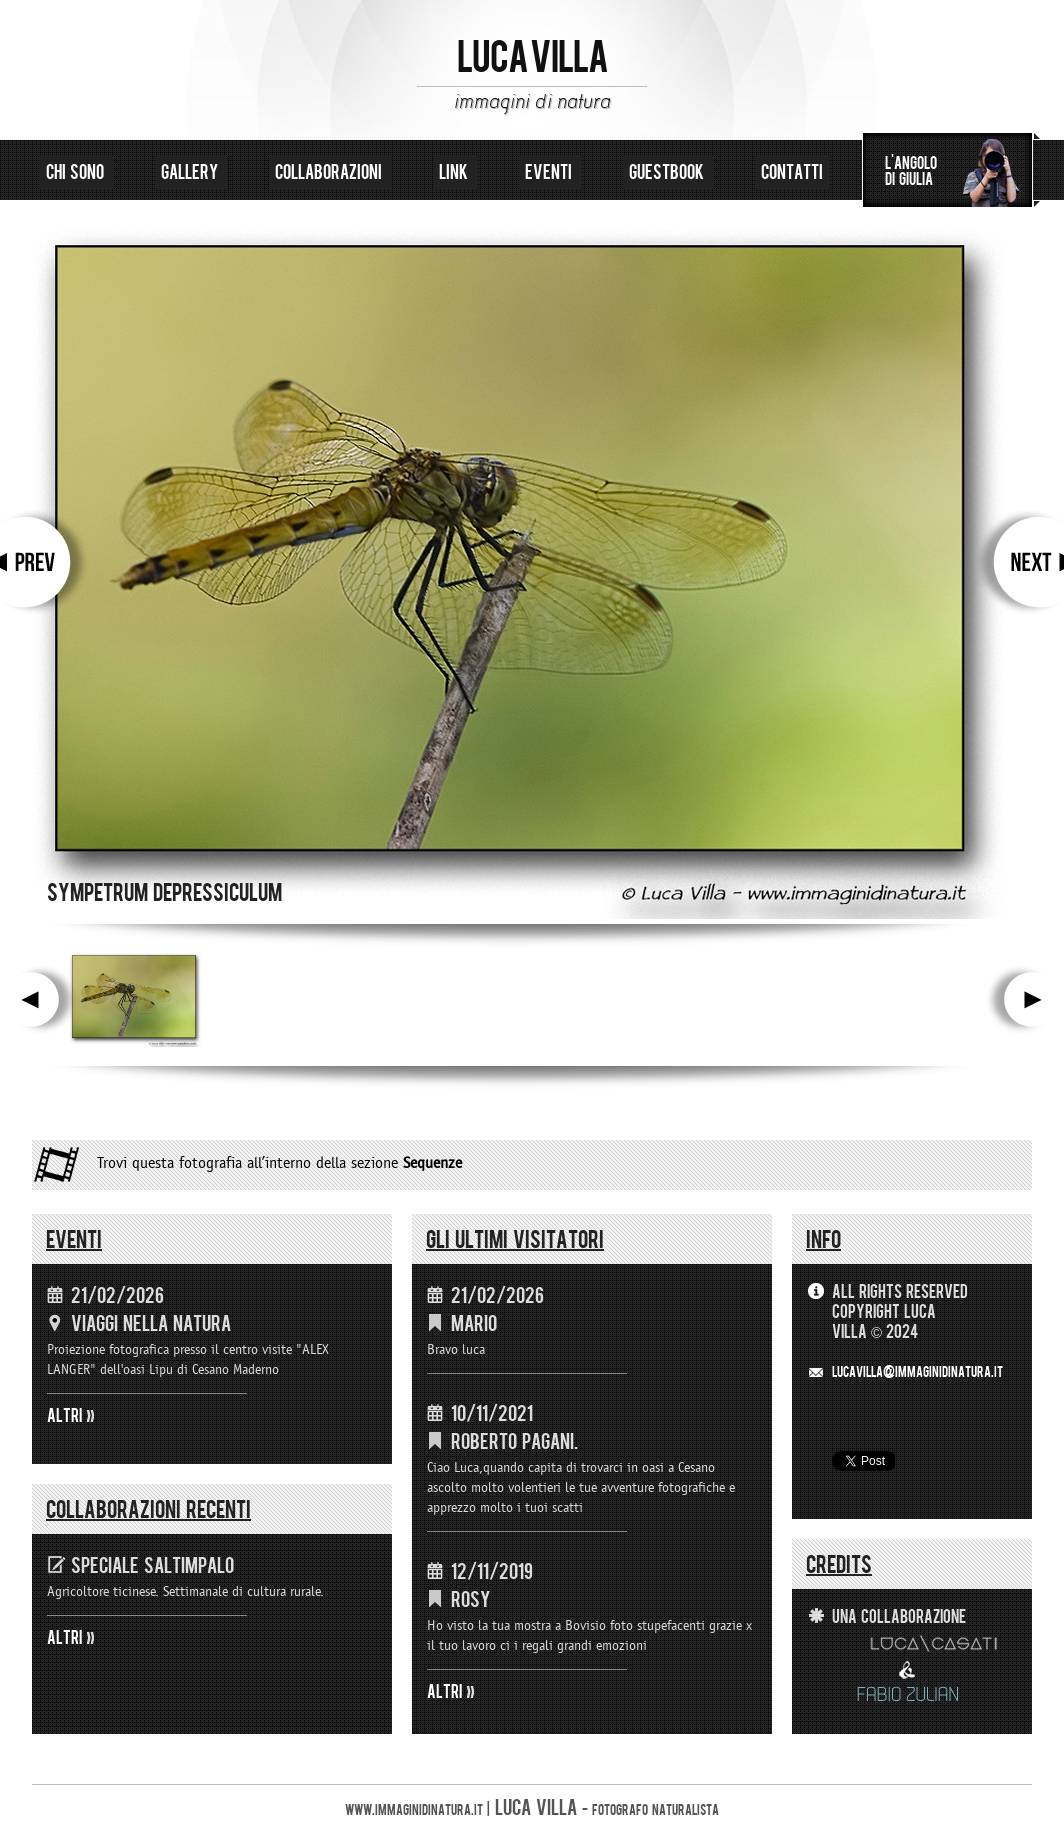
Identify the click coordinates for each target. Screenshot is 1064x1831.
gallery (191, 172)
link (455, 172)
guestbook (668, 172)
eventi (550, 172)
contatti (792, 172)
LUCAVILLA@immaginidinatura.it (917, 1372)
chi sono (77, 172)
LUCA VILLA (532, 58)
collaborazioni (330, 172)
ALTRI (65, 1416)
